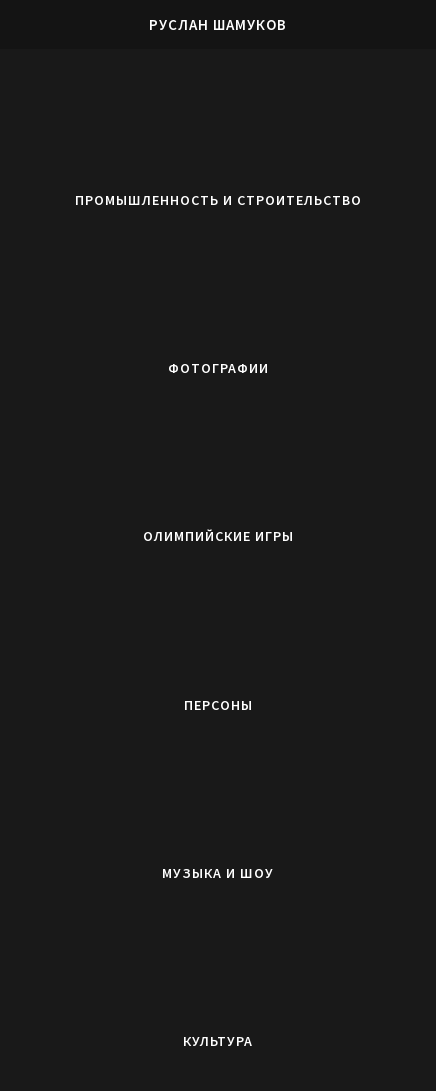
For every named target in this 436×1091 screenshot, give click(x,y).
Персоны (218, 705)
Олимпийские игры (218, 536)
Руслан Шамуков (218, 24)
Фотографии (218, 368)
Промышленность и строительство (218, 200)
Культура (218, 1041)
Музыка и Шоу (218, 873)
